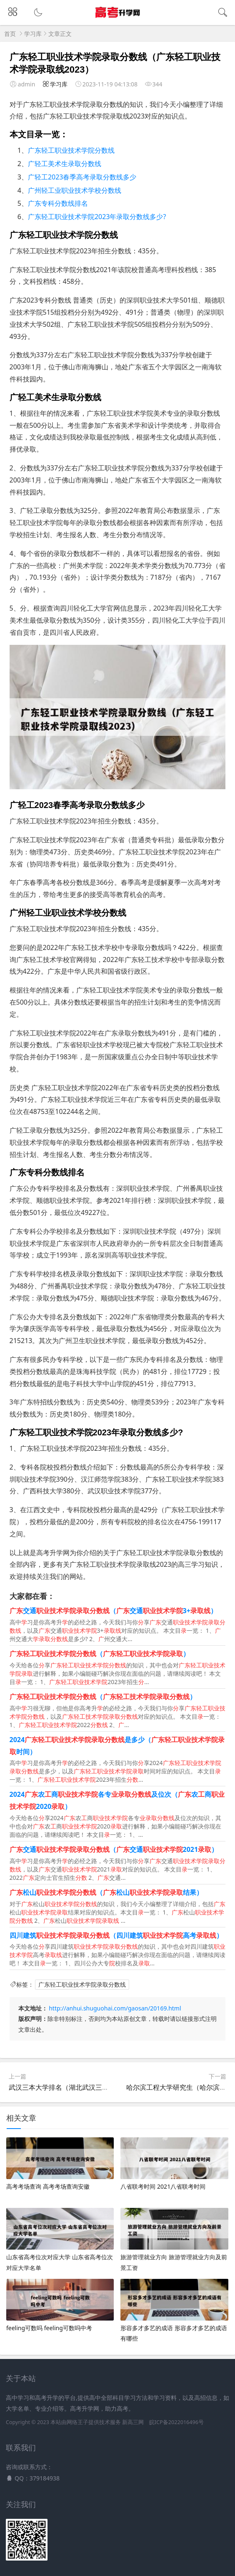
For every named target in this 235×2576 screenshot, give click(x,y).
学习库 (33, 34)
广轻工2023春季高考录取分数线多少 (82, 177)
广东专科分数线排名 (58, 203)
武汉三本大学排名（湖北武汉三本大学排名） (75, 2087)
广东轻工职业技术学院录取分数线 (82, 1984)
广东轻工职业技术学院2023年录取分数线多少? (97, 216)
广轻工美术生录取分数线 (64, 163)
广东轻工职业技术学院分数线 (71, 150)
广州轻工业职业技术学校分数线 (74, 190)
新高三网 (133, 2422)
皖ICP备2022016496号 (176, 2422)
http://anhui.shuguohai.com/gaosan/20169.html (115, 2008)
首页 (10, 34)
